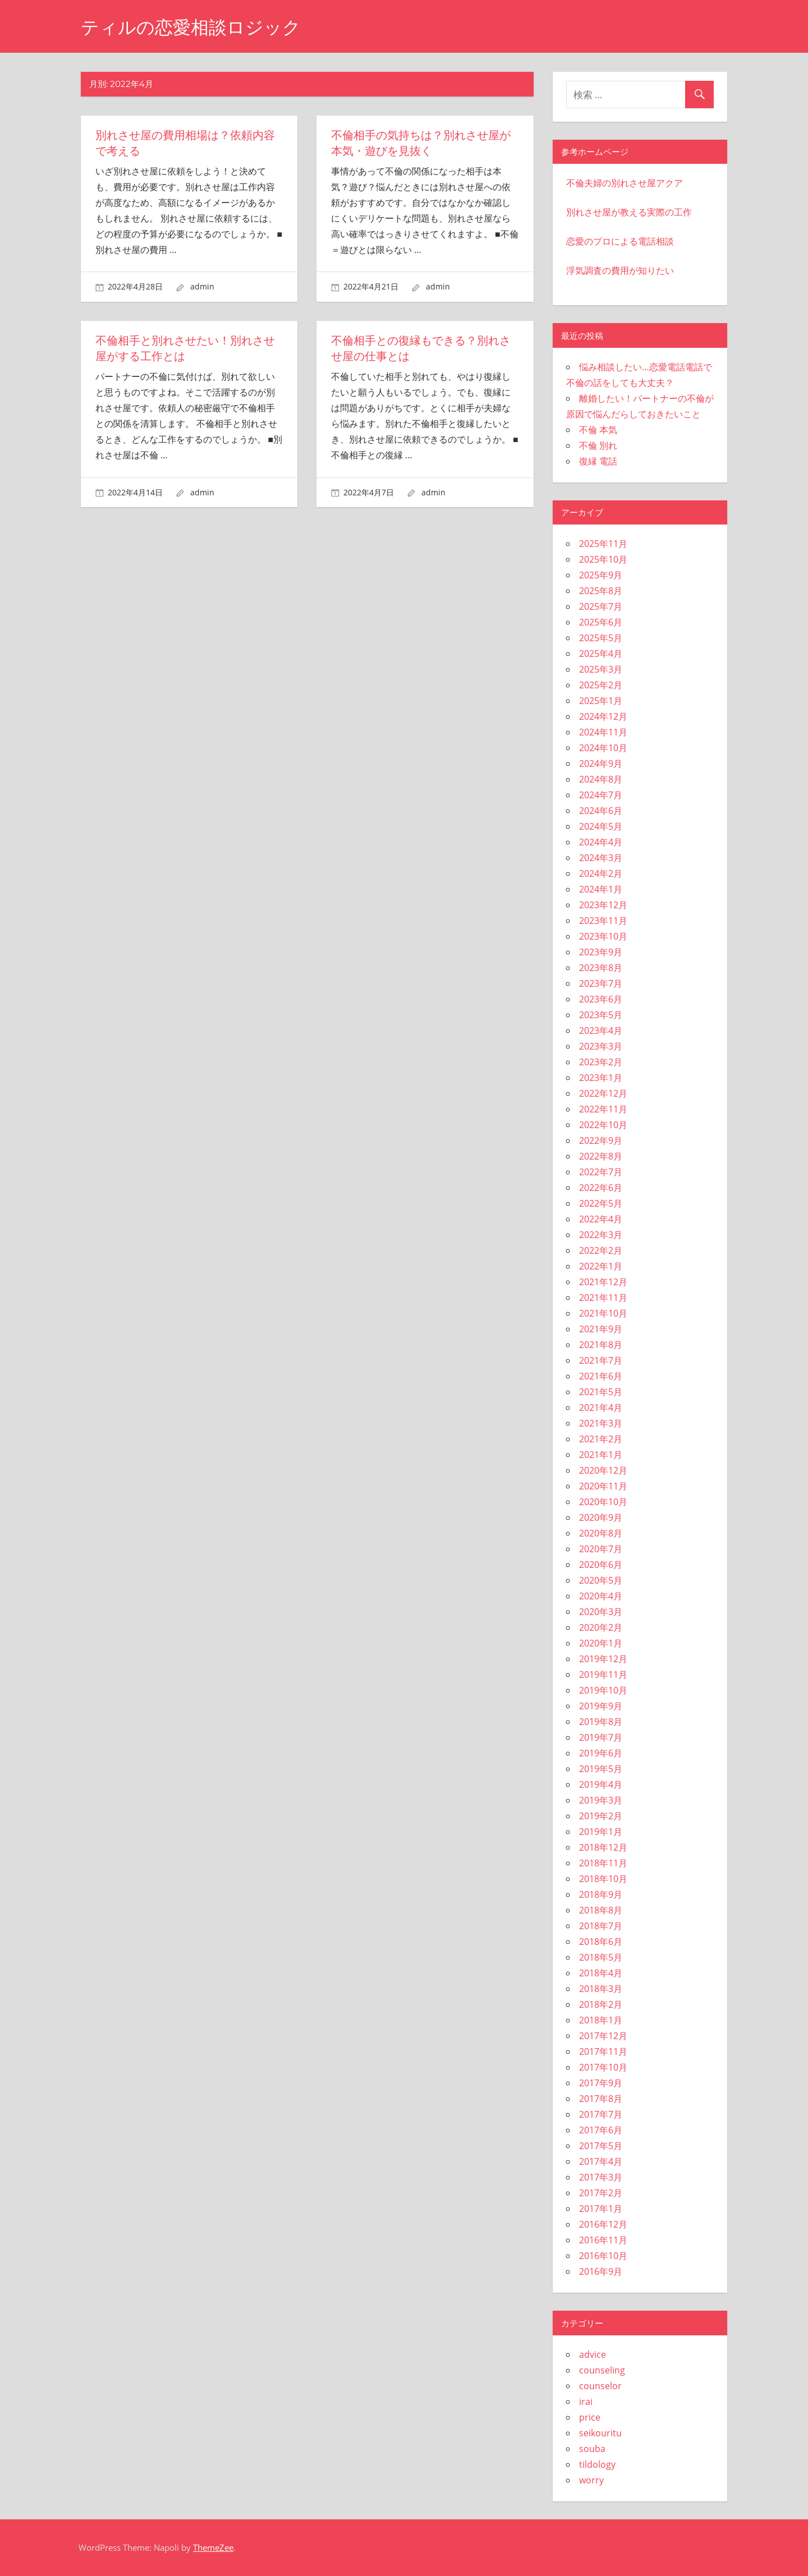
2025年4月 (600, 653)
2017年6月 (600, 2130)
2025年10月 (603, 559)
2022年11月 (603, 1109)
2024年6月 (600, 810)
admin (202, 286)
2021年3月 (600, 1423)
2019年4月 (600, 1784)
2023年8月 (600, 968)
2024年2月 (600, 873)
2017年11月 (603, 2051)
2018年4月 (600, 1973)
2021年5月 (600, 1392)
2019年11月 (603, 1674)
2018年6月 (600, 1941)
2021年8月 (600, 1344)
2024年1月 (600, 889)
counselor (600, 2386)
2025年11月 (603, 543)
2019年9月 (600, 1706)
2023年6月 (600, 999)
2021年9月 (600, 1329)
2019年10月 (603, 1690)
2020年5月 (600, 1580)
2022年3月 (600, 1235)
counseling (602, 2370)
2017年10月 (603, 2067)
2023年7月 (600, 983)
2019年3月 (600, 1800)
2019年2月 (600, 1816)
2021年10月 (603, 1313)
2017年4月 (600, 2161)
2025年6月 (600, 622)
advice (592, 2354)
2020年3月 (600, 1612)
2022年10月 (603, 1125)
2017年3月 (600, 2177)
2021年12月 (603, 1282)
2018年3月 (600, 1988)
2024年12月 (603, 716)
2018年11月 (603, 1863)
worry (591, 2480)
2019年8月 (600, 1721)
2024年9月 (600, 763)
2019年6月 (600, 1753)
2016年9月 (600, 2271)
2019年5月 (600, 1769)
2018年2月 (600, 2004)
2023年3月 (600, 1046)
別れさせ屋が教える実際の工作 (629, 212)
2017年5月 (600, 2146)
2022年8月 (600, 1156)
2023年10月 (603, 936)
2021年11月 (603, 1297)
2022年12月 (603, 1093)
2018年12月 (603, 1847)
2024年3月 (600, 858)
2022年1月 (600, 1266)
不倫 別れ (598, 445)
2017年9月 (600, 2083)
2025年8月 (600, 591)
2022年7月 (600, 1172)
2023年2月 (600, 1062)
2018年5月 (600, 1957)
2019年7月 (600, 1737)
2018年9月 (600, 1894)
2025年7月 (600, 606)
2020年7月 (600, 1549)
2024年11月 (603, 732)
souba (592, 2448)
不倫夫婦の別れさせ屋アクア (624, 183)
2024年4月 (600, 842)
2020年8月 (600, 1533)
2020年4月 (600, 1596)
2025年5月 (600, 638)
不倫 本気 (598, 430)
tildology (597, 2464)
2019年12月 (603, 1659)
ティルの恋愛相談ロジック (191, 27)
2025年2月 (600, 685)
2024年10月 (603, 748)
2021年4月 (600, 1407)
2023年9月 (600, 952)
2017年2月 (600, 2193)
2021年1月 (600, 1454)
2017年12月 (603, 2036)
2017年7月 (600, 2114)
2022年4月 (600, 1219)
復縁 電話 (598, 461)
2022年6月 (600, 1187)
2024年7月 (600, 795)
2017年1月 (600, 2208)
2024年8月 (600, 779)
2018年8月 (600, 1910)
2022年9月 (600, 1140)
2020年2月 (600, 1627)
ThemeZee (213, 2547)
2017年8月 (600, 2098)
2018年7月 (600, 1926)
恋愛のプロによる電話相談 (620, 241)
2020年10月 (603, 1502)
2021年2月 (600, 1439)
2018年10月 (603, 1879)
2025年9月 (600, 575)
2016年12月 (603, 2224)
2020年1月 (600, 1643)
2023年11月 (603, 920)
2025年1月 (600, 700)
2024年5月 (600, 826)
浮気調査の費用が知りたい (620, 270)
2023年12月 (603, 905)
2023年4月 (600, 1030)
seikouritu (600, 2433)
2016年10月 (603, 2256)
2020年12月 (603, 1470)
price (589, 2417)
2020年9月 (600, 1517)
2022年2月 (600, 1250)
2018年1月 (600, 2020)
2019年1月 (600, 1831)
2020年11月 (603, 1486)
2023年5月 (600, 1015)
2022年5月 (600, 1203)
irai (586, 2401)
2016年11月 (603, 2240)
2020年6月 (600, 1564)
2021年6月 (600, 1376)
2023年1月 (600, 1077)
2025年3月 (600, 669)
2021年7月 (600, 1360)
